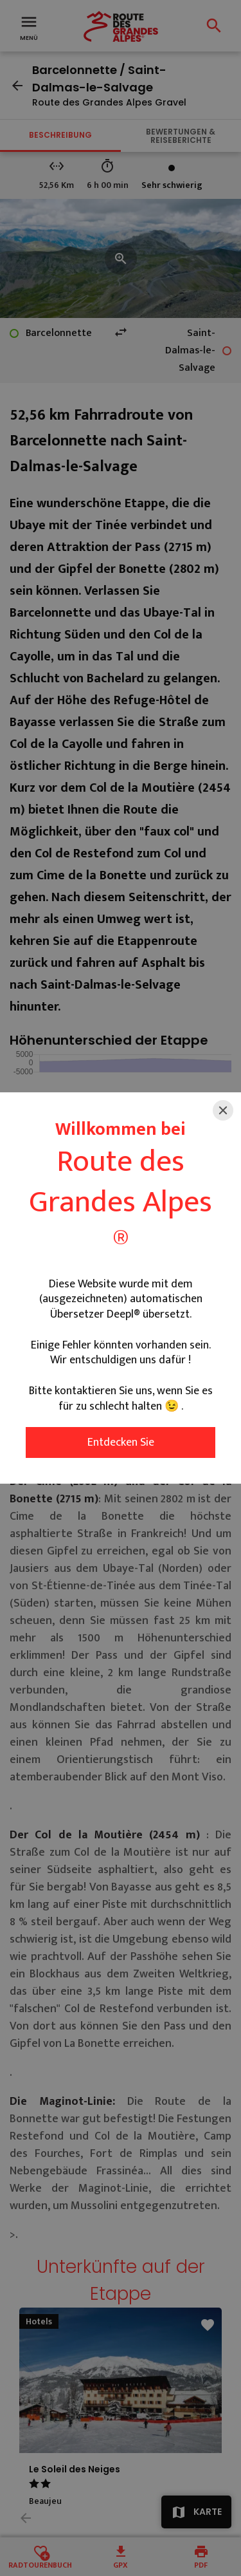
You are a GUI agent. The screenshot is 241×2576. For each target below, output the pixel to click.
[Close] (223, 1110)
